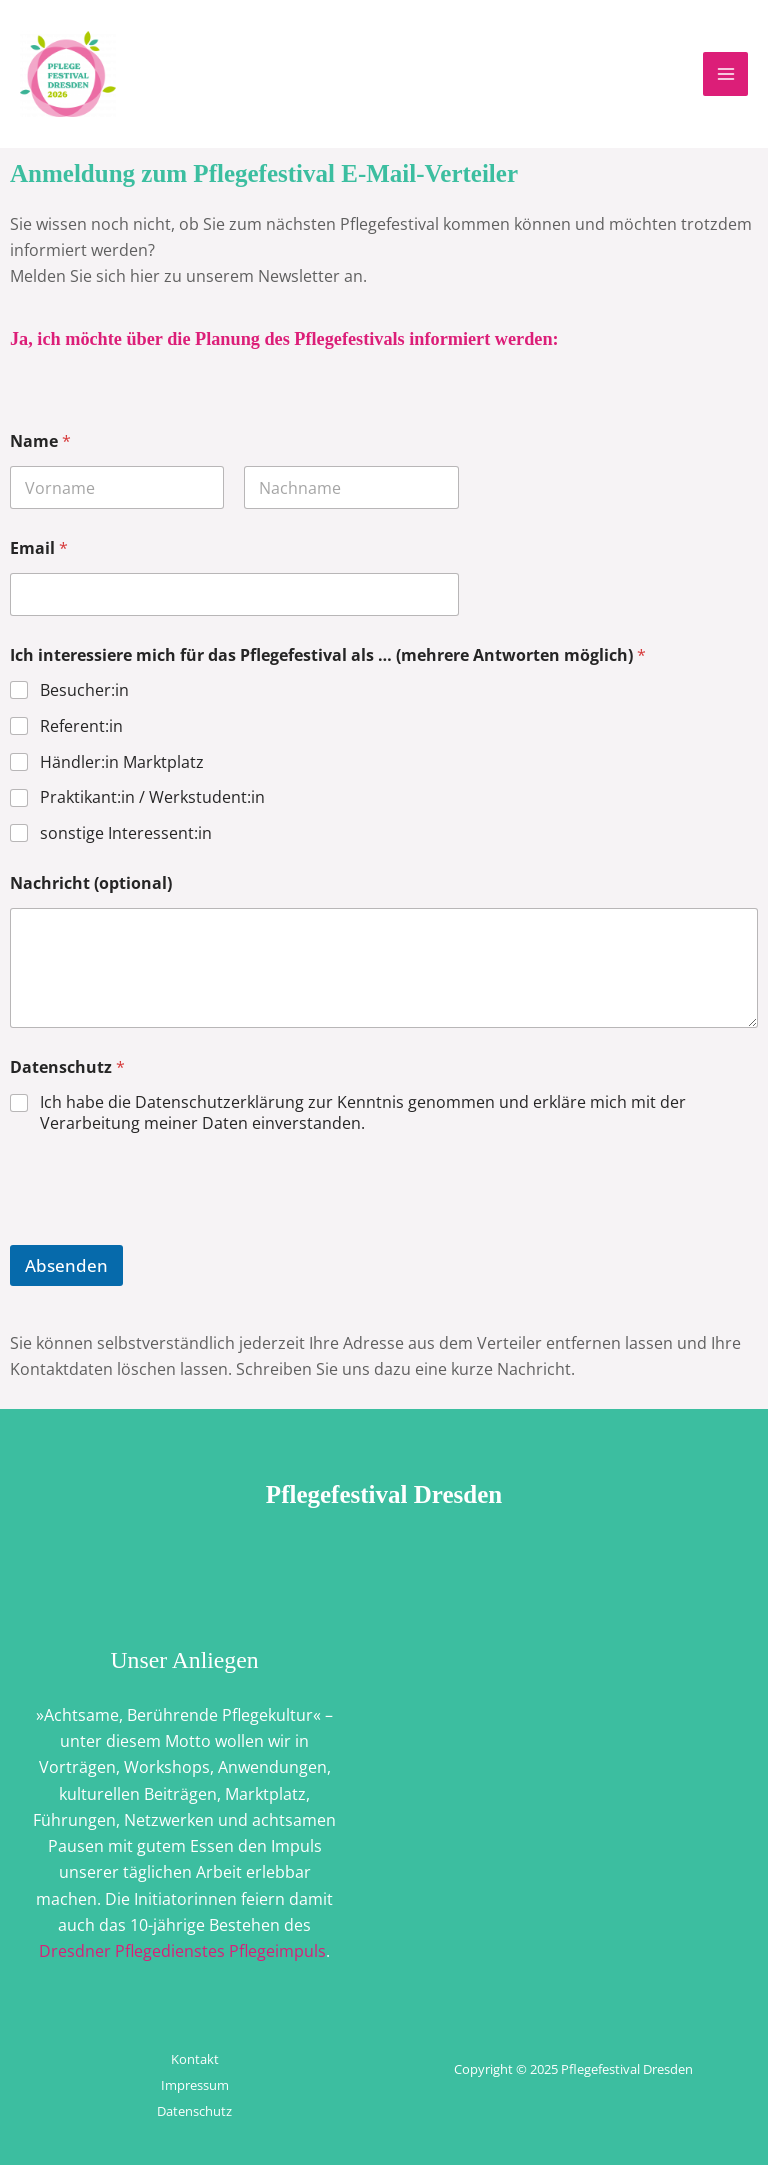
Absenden (66, 1265)
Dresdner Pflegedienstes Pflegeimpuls (182, 1950)
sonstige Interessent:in (126, 833)
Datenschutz (67, 1067)
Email (39, 548)
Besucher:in (84, 690)
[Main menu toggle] (725, 74)
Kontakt (195, 2059)
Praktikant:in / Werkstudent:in (152, 797)
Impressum (195, 2085)
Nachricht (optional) (91, 883)
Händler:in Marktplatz (122, 762)
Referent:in (81, 726)
